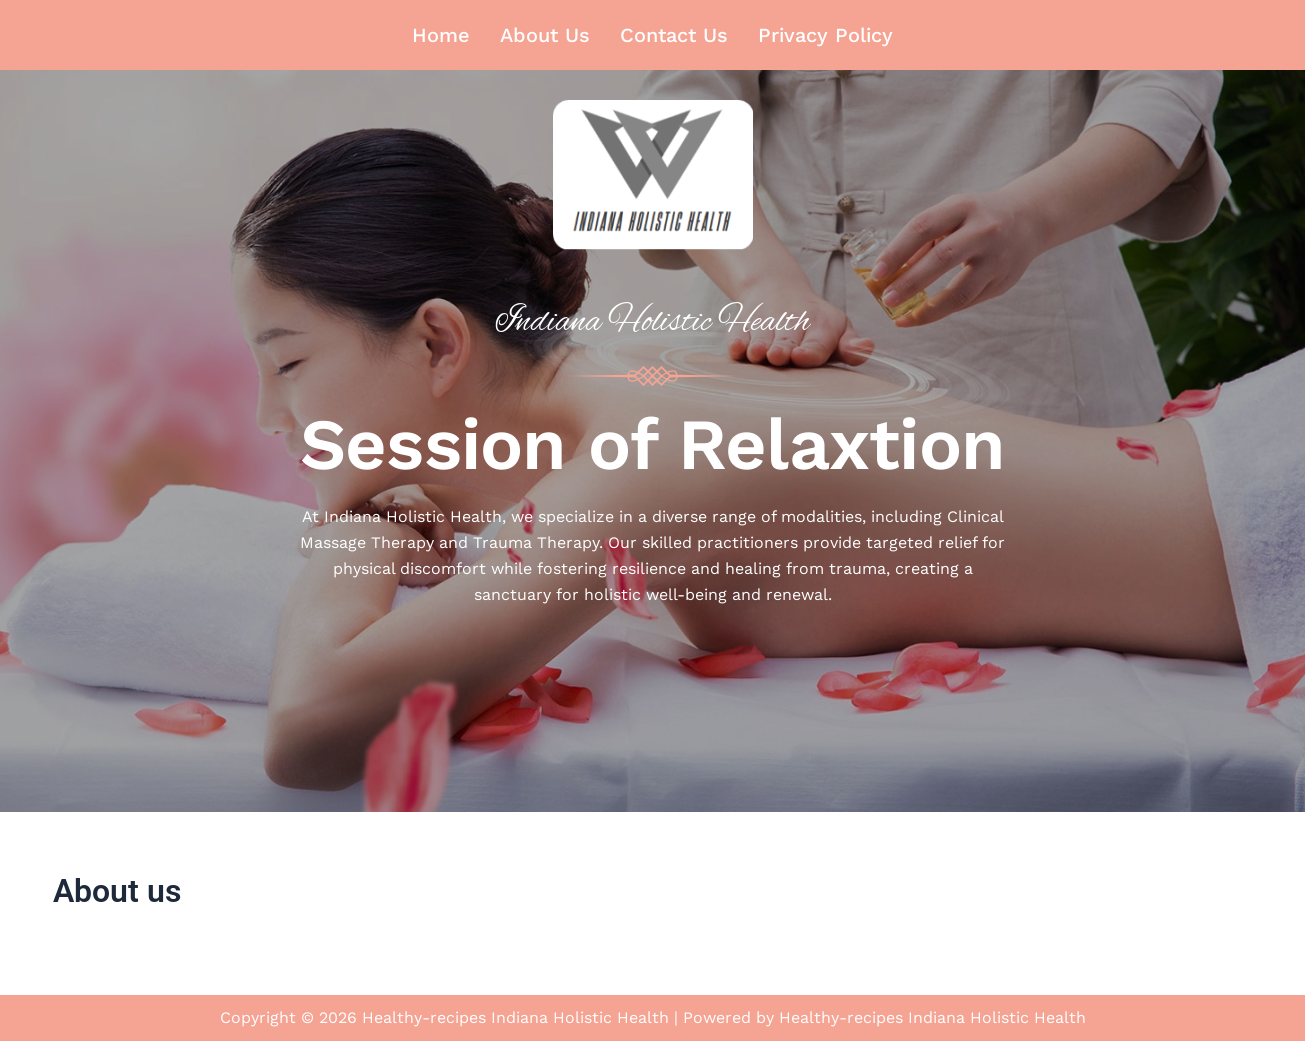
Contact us (674, 35)
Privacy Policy (825, 35)
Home (441, 35)
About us (545, 35)
